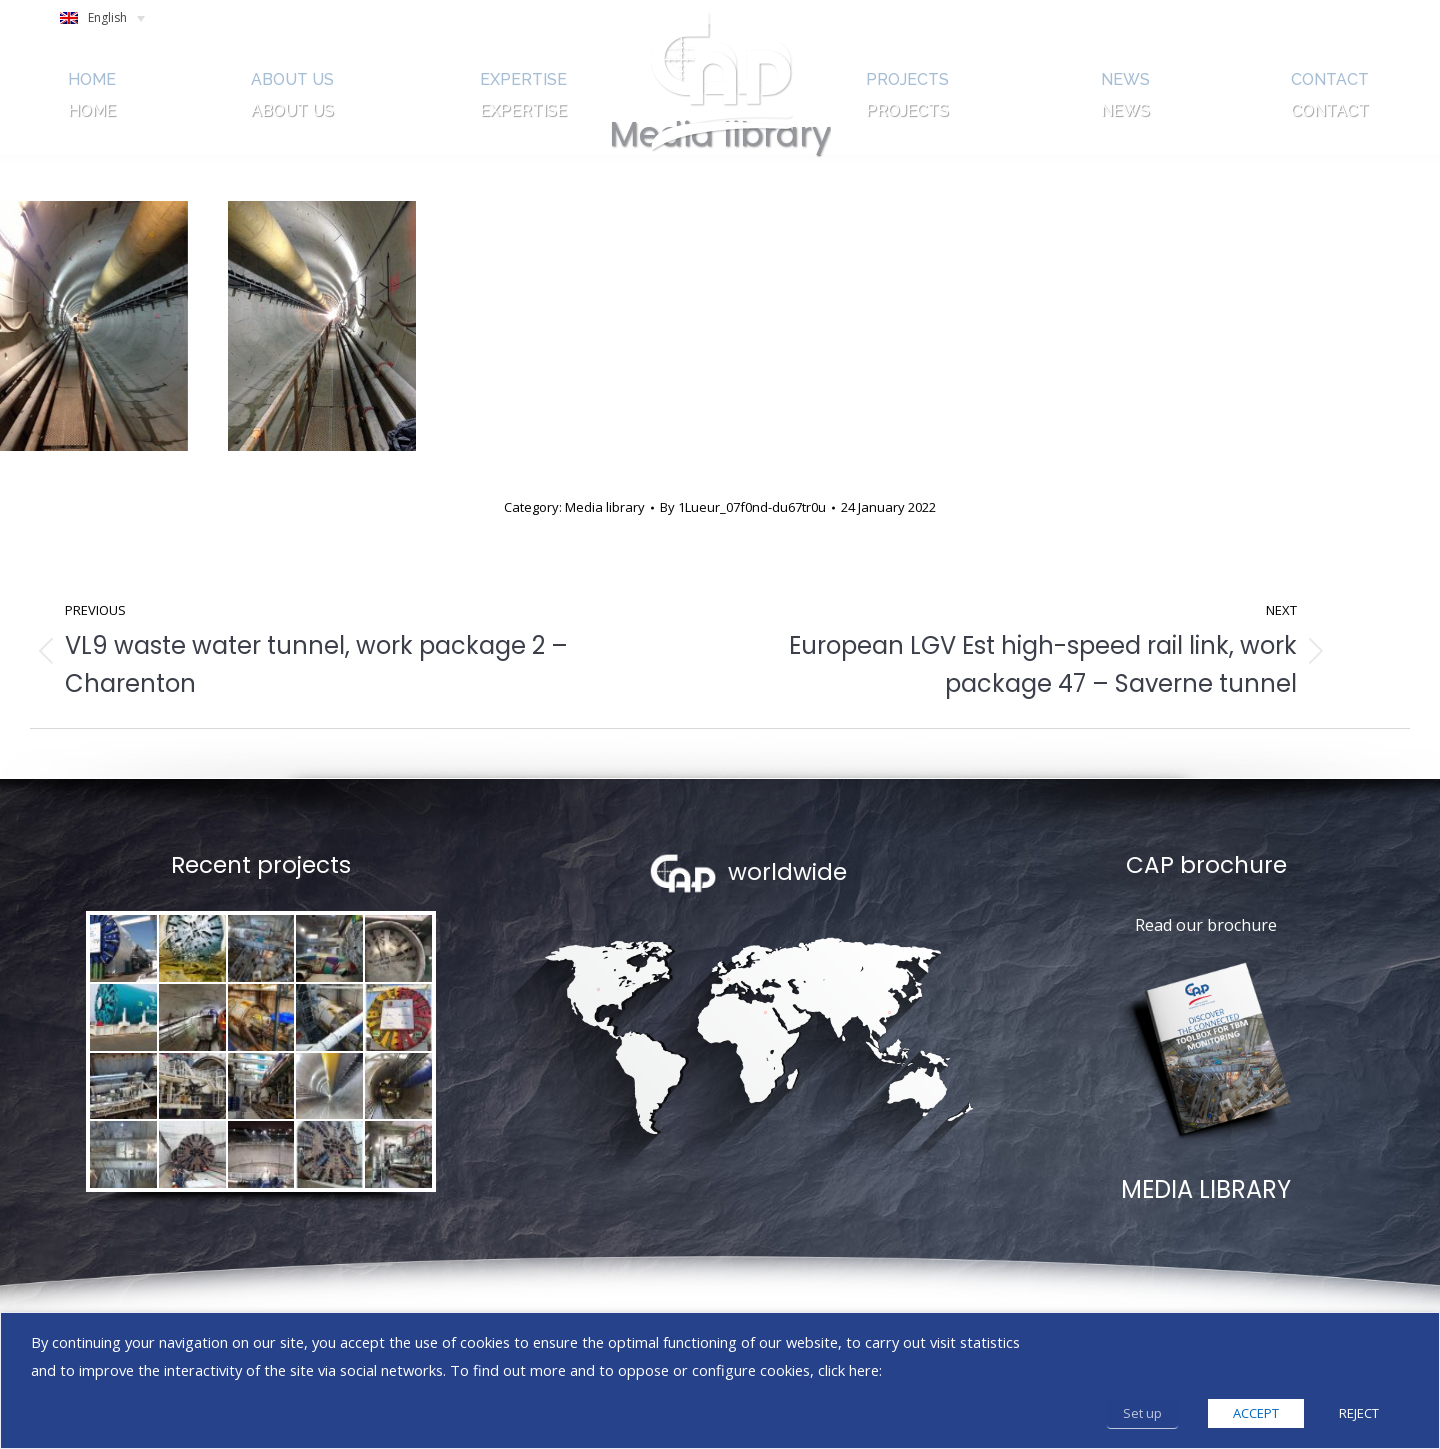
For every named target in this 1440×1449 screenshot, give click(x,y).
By (743, 507)
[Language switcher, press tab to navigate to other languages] (111, 23)
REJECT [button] (1359, 1413)
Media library (605, 507)
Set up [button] (1142, 1413)
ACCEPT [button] (1256, 1413)
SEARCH (1260, 23)
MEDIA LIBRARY (1206, 1189)
